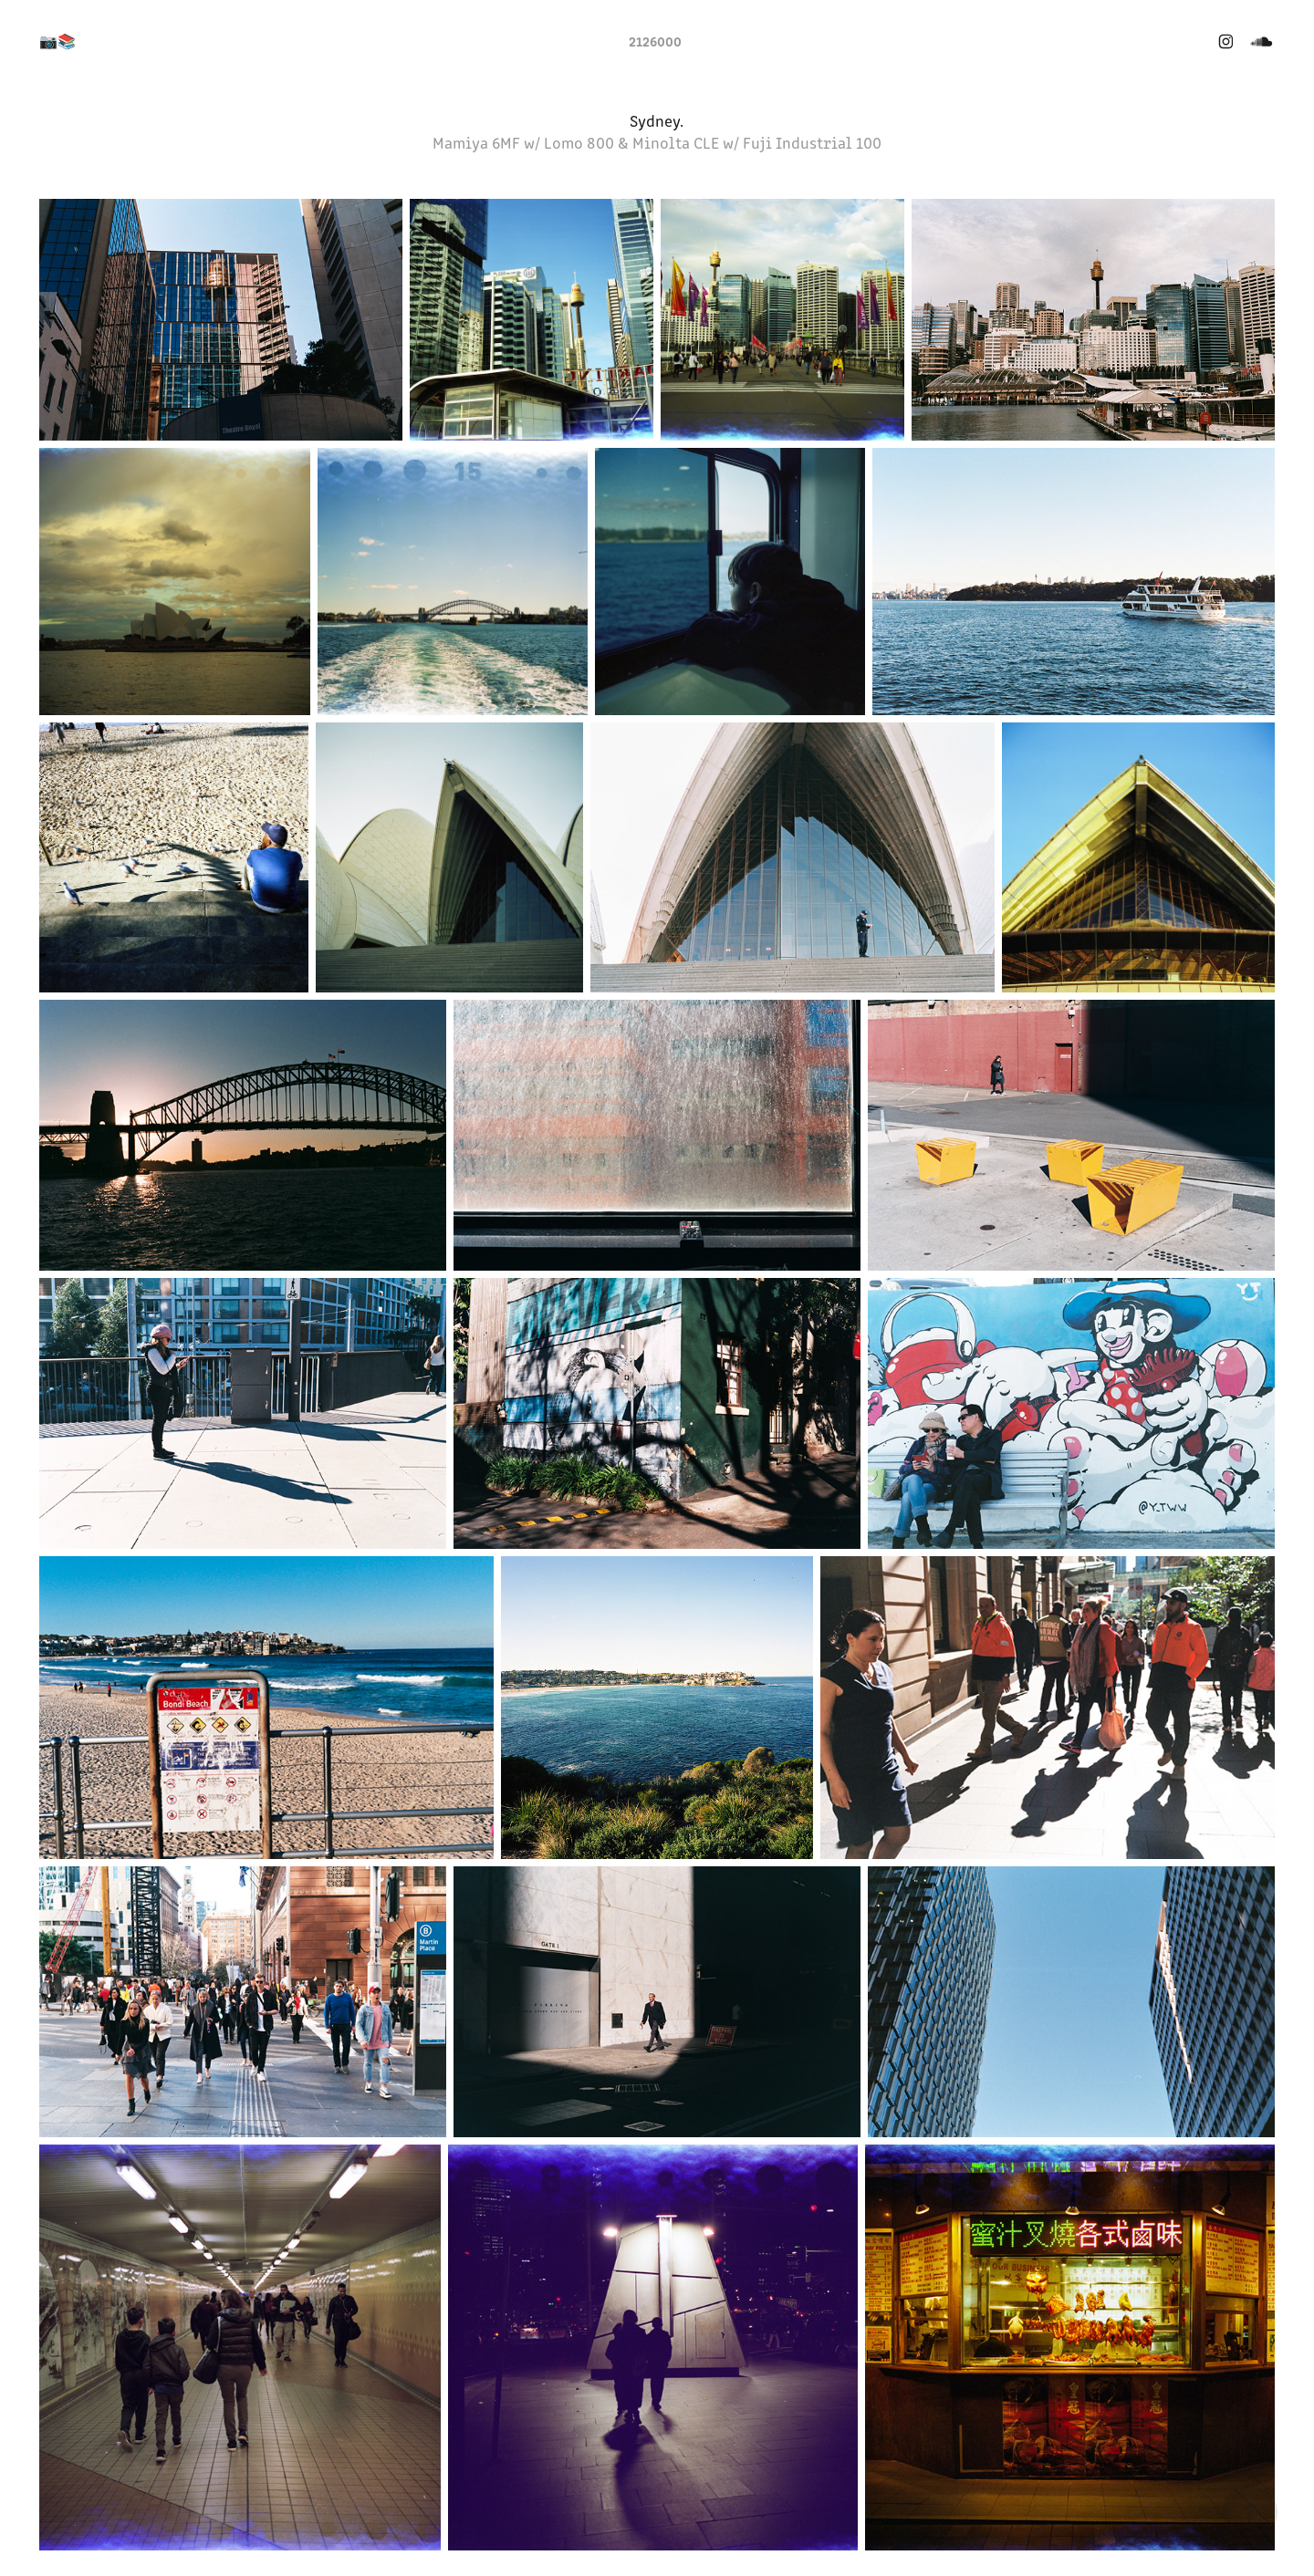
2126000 (655, 40)
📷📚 (57, 40)
